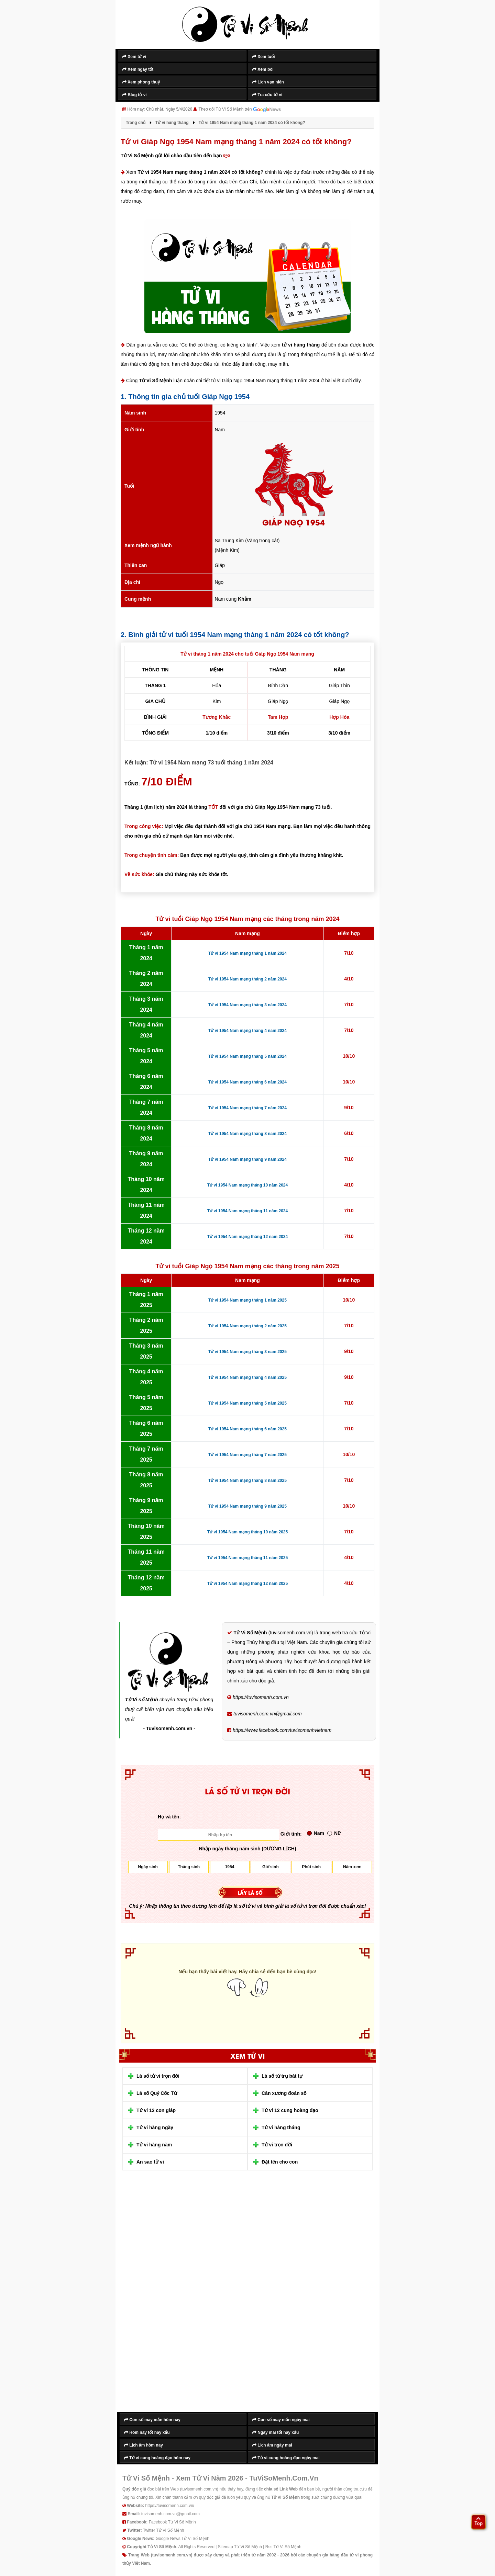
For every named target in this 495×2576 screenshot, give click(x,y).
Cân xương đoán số (284, 2093)
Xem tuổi (263, 56)
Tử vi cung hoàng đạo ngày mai (286, 2457)
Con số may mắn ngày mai (281, 2419)
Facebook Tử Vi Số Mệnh (172, 2522)
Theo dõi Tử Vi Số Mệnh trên (240, 109)
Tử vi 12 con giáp (156, 2110)
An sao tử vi (150, 2162)
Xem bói (263, 69)
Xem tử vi (134, 56)
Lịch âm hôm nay (143, 2445)
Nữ (334, 1833)
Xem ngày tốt (137, 69)
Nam (315, 1833)
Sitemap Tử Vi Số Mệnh (240, 2546)
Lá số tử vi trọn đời (157, 2076)
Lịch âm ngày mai (272, 2445)
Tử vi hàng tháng (281, 2127)
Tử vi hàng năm (154, 2144)
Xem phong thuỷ (141, 82)
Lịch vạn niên (268, 82)
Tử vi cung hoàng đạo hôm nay (157, 2457)
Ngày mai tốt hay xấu (275, 2432)
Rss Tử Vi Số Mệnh (283, 2546)
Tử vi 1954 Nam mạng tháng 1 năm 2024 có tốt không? (200, 172)
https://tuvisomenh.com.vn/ (169, 2505)
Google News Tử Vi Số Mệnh (182, 2538)
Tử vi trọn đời (277, 2144)
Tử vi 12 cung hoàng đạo (290, 2110)
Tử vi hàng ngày (154, 2127)
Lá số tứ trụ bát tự (282, 2076)
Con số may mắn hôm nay (152, 2419)
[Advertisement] (172, 2296)
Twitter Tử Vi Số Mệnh (163, 2530)
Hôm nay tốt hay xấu (147, 2432)
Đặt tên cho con (280, 2162)
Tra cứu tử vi (267, 94)
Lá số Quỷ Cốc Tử (156, 2093)
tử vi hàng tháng (301, 345)
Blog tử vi (134, 94)
